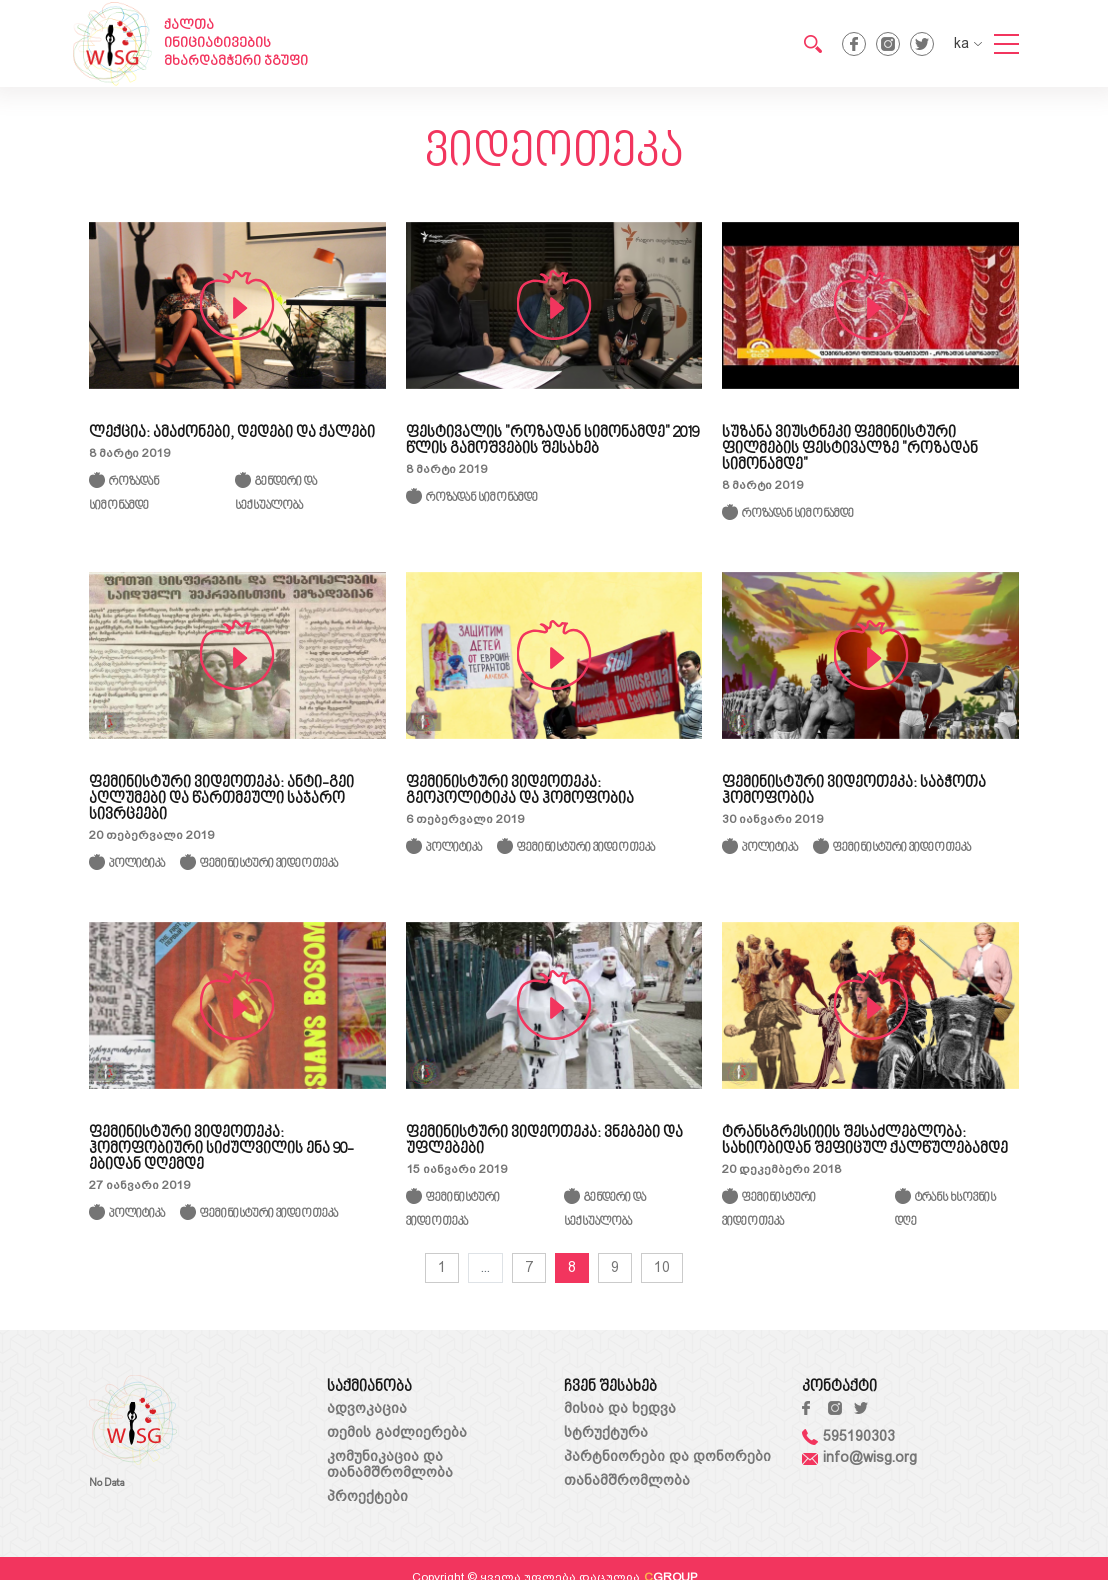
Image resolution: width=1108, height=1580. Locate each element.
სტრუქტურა (606, 1432)
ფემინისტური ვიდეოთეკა (269, 864)
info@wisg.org (859, 1457)
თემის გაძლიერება (397, 1432)
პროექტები (367, 1496)
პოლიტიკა (137, 864)
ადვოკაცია (367, 1408)
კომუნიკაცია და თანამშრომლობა (390, 1464)
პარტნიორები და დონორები (667, 1456)
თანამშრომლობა (627, 1480)
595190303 (848, 1436)
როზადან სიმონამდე (482, 498)
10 (662, 1267)
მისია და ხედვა (620, 1408)
